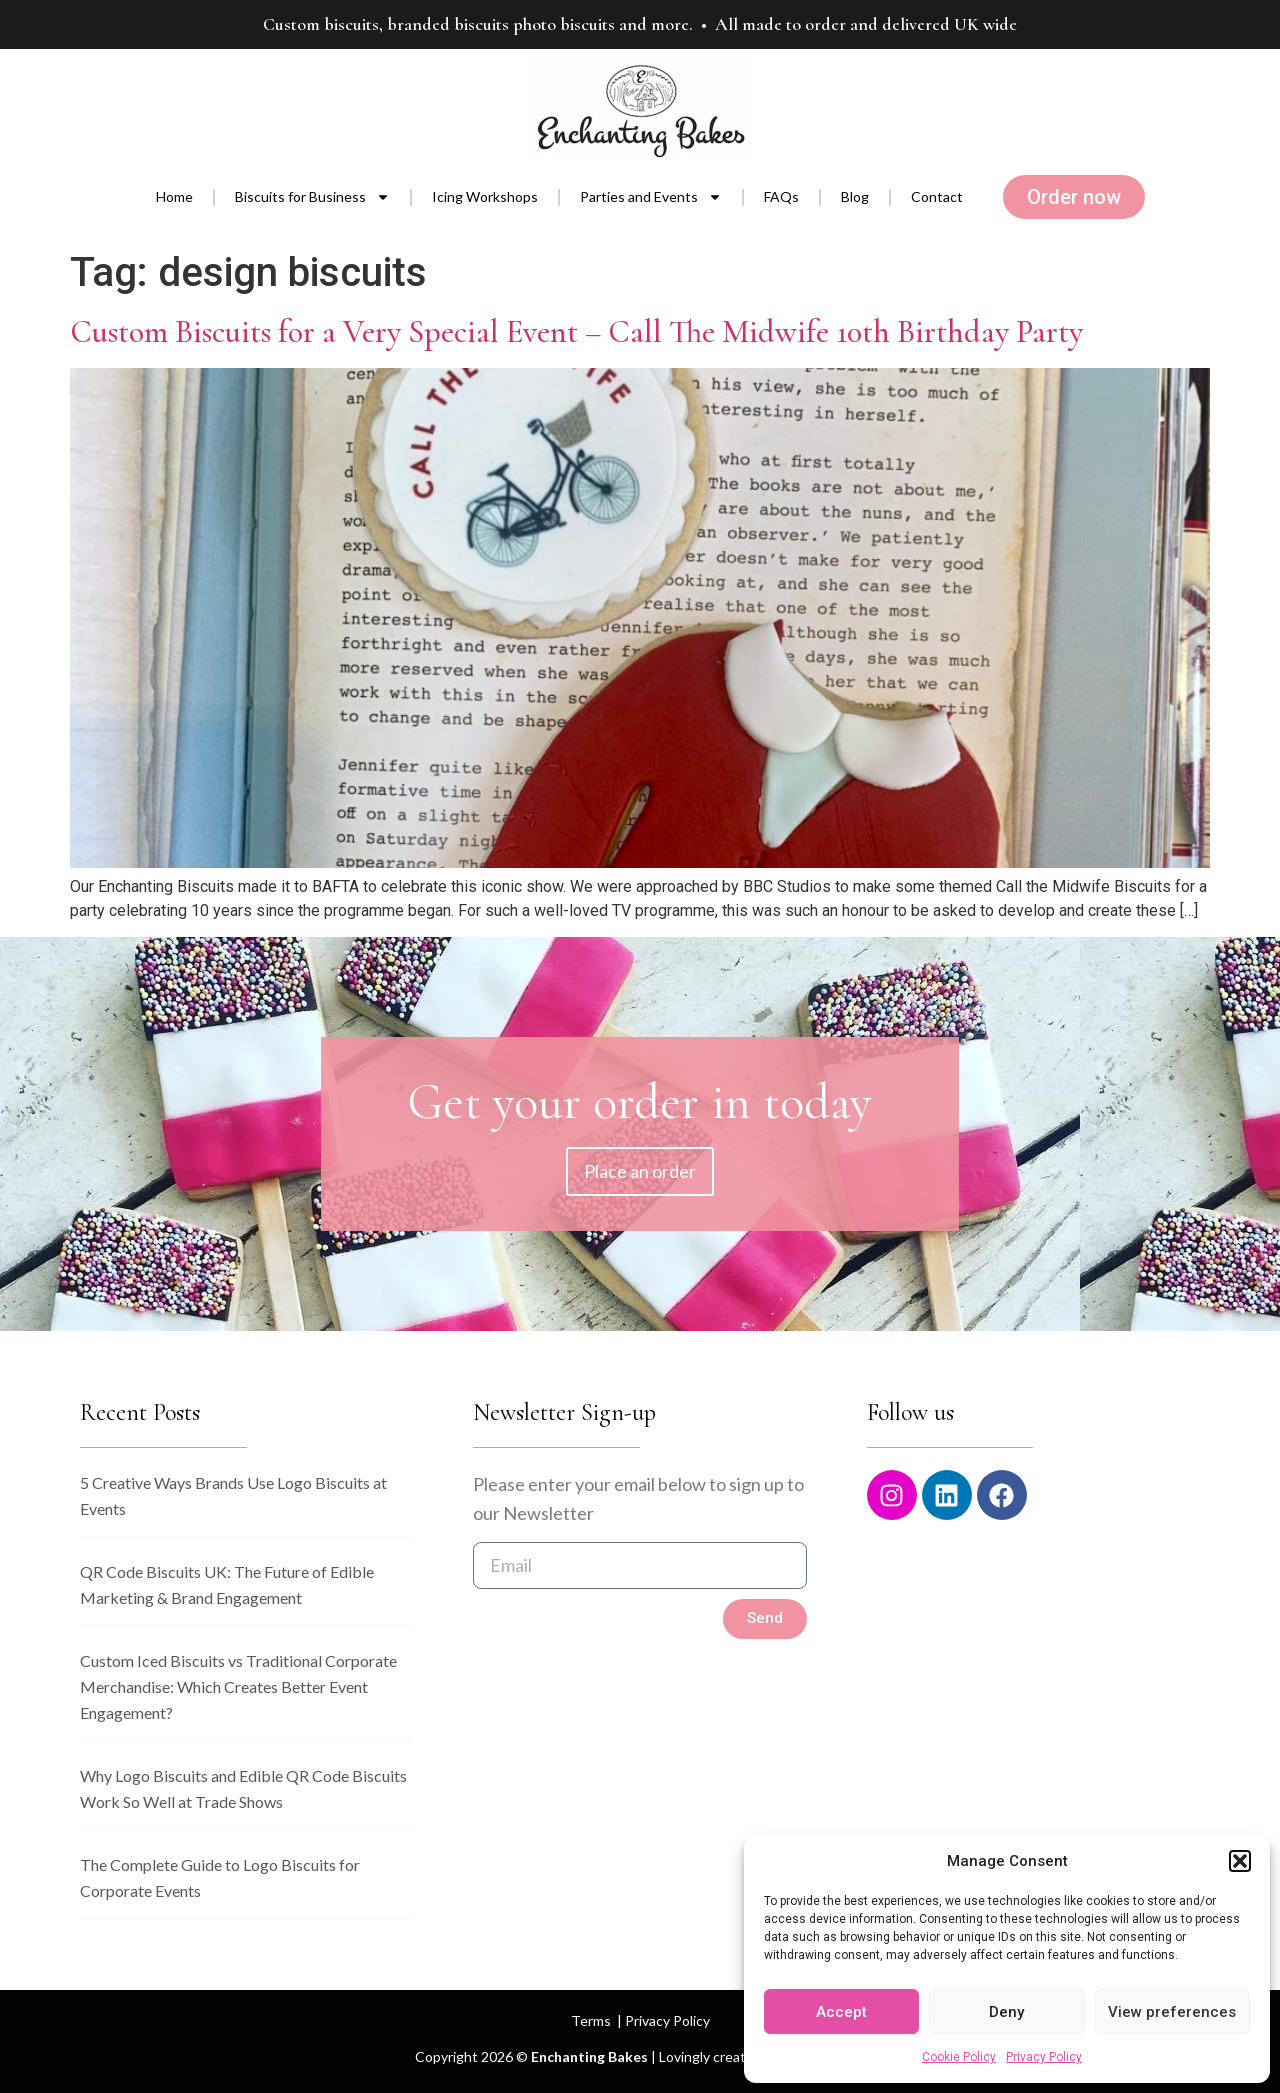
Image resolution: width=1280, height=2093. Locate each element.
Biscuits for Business (312, 197)
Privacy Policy (1044, 2057)
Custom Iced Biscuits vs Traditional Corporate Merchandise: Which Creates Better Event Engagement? (238, 1686)
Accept (841, 2012)
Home (174, 196)
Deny (1006, 2012)
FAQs (781, 196)
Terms (591, 2020)
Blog (855, 196)
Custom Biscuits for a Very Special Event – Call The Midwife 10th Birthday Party (576, 331)
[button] (1240, 1861)
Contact (937, 196)
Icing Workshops (485, 196)
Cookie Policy (959, 2057)
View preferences (1172, 2012)
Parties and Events (651, 197)
